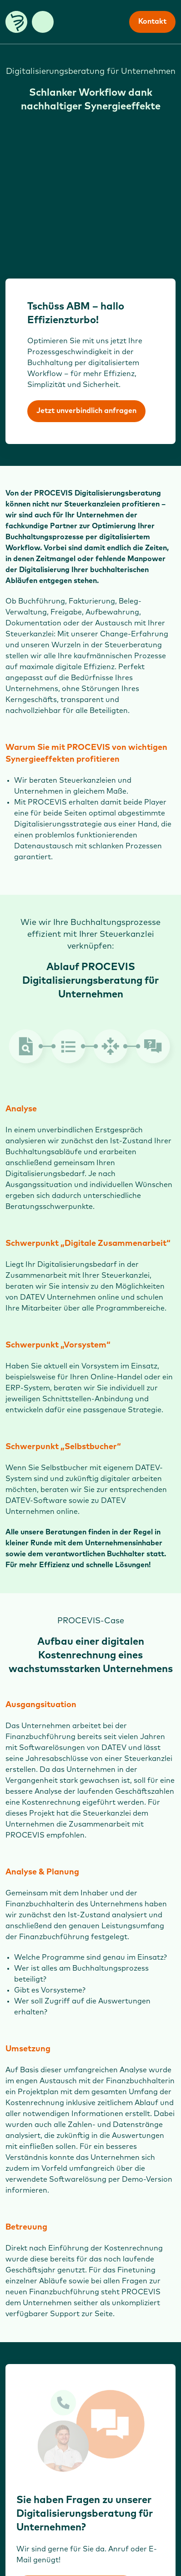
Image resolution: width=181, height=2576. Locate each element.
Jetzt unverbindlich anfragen (86, 411)
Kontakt (152, 22)
